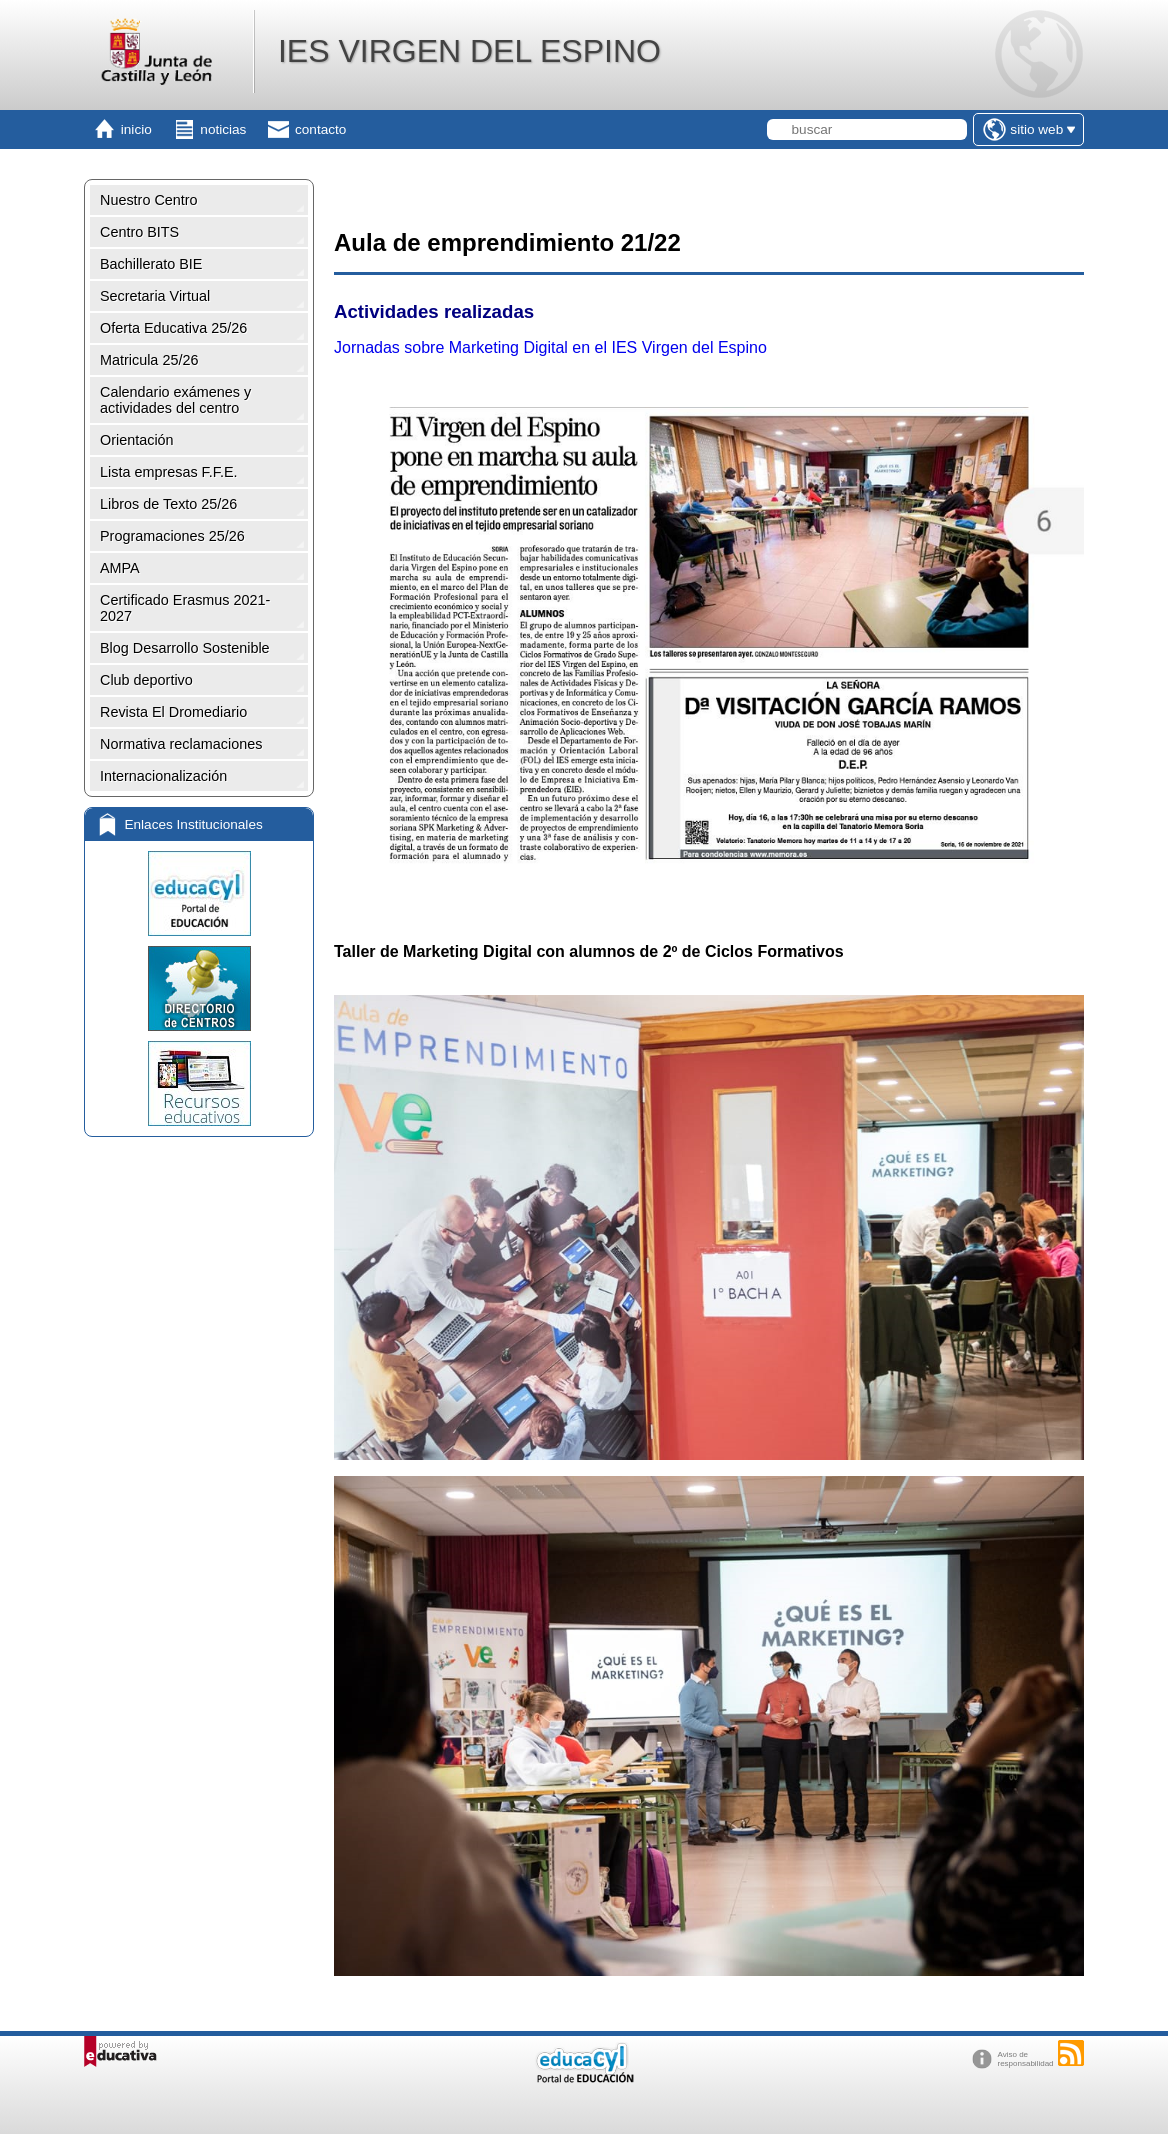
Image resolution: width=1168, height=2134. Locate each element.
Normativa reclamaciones (181, 744)
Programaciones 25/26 (172, 536)
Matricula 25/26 (149, 360)
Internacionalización (163, 776)
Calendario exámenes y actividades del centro (175, 400)
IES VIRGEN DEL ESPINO (469, 51)
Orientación (137, 440)
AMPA (120, 568)
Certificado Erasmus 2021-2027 (185, 608)
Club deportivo (146, 680)
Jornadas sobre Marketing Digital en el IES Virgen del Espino (550, 347)
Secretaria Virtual (155, 296)
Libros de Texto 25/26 (168, 504)
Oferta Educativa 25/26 (173, 328)
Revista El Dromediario (173, 712)
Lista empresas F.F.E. (169, 472)
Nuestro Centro (149, 200)
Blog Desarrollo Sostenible (185, 648)
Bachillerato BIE (151, 264)
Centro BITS (139, 232)
